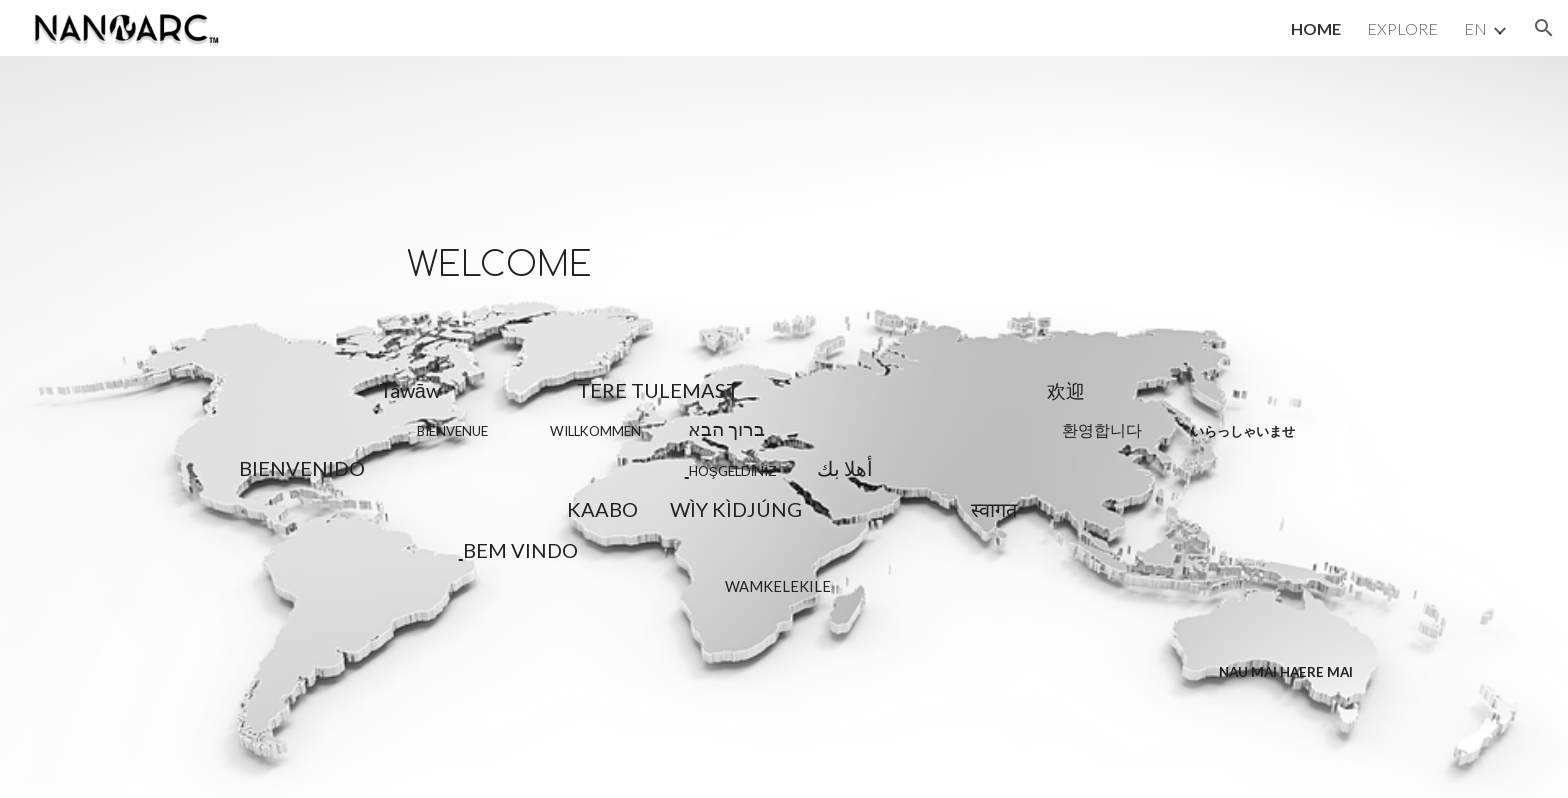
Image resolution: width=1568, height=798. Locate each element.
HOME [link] (1316, 28)
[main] (784, 427)
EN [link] (1475, 28)
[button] (1544, 28)
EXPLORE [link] (1402, 28)
